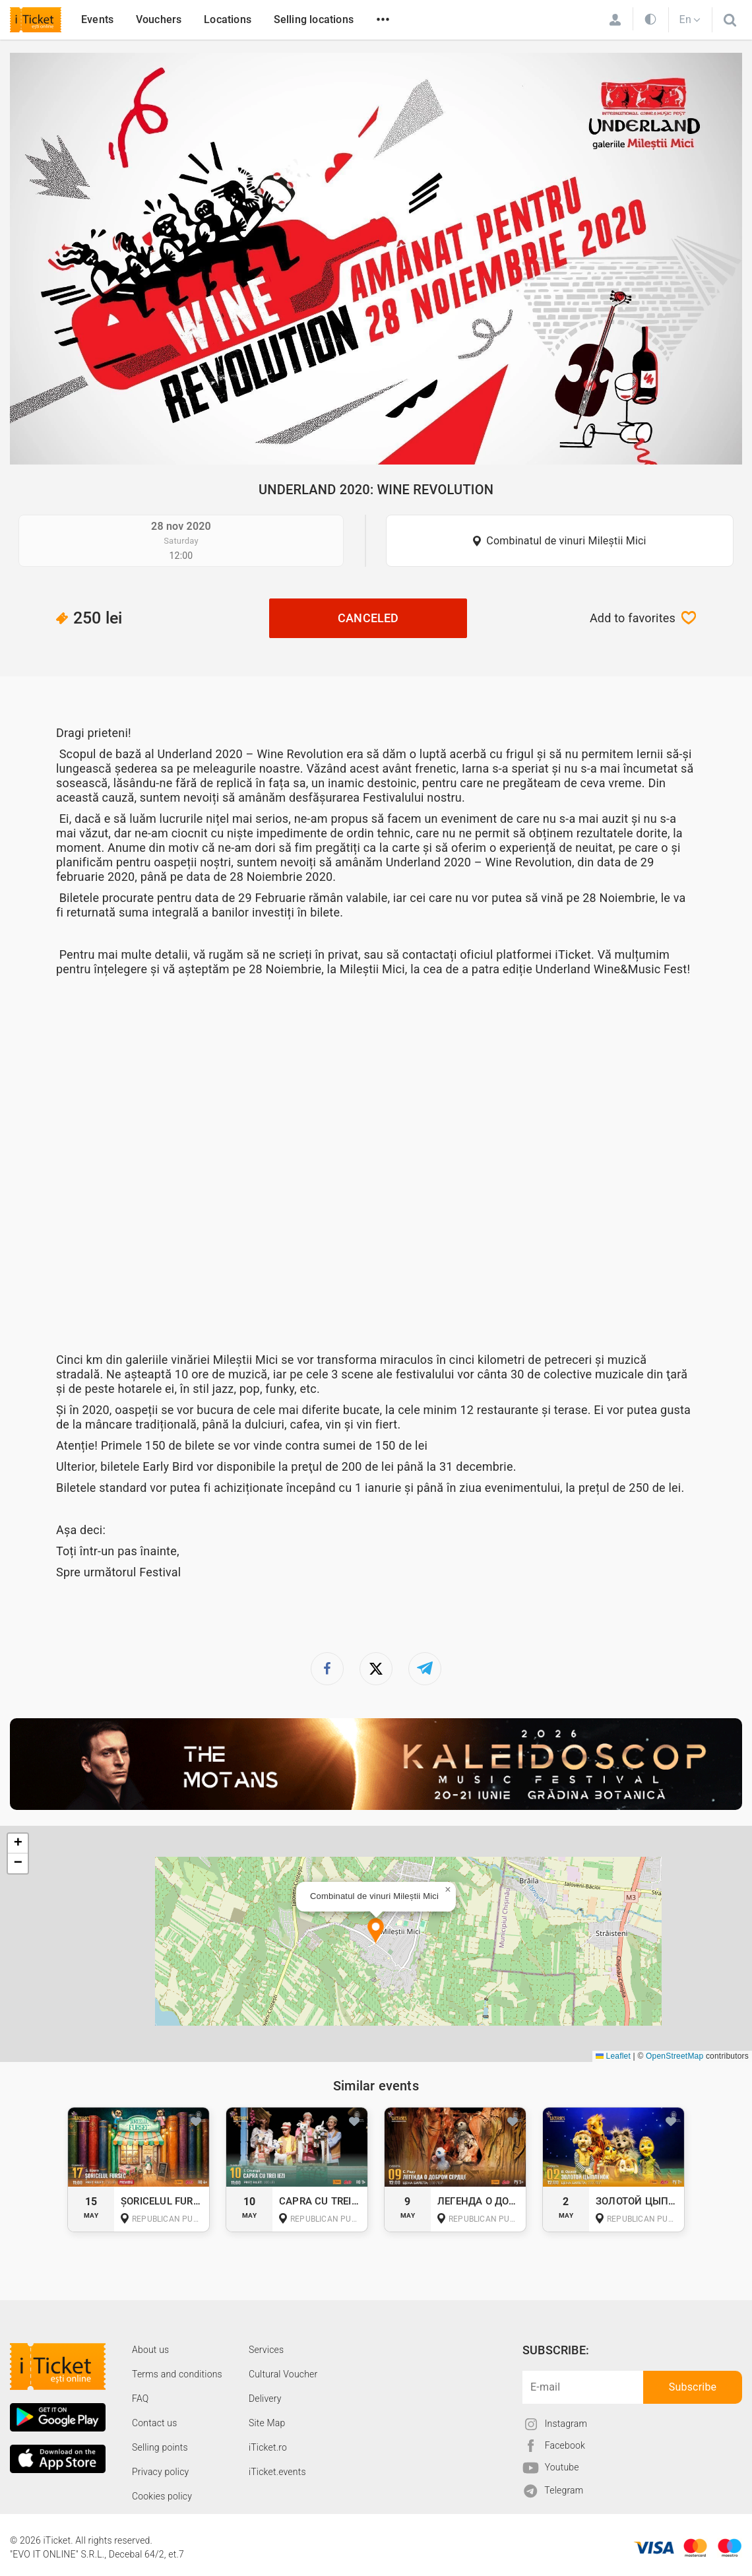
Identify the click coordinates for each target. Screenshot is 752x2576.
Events (97, 19)
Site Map (267, 2423)
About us (150, 2349)
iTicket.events (277, 2471)
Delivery (265, 2398)
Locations (227, 19)
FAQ (140, 2398)
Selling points (160, 2447)
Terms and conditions (177, 2374)
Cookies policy (162, 2496)
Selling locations (314, 19)
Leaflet (613, 2056)
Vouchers (159, 19)
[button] (375, 1931)
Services (266, 2349)
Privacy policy (160, 2471)
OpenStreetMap (674, 2056)
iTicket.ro (268, 2447)
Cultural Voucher (283, 2374)
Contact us (154, 2423)
